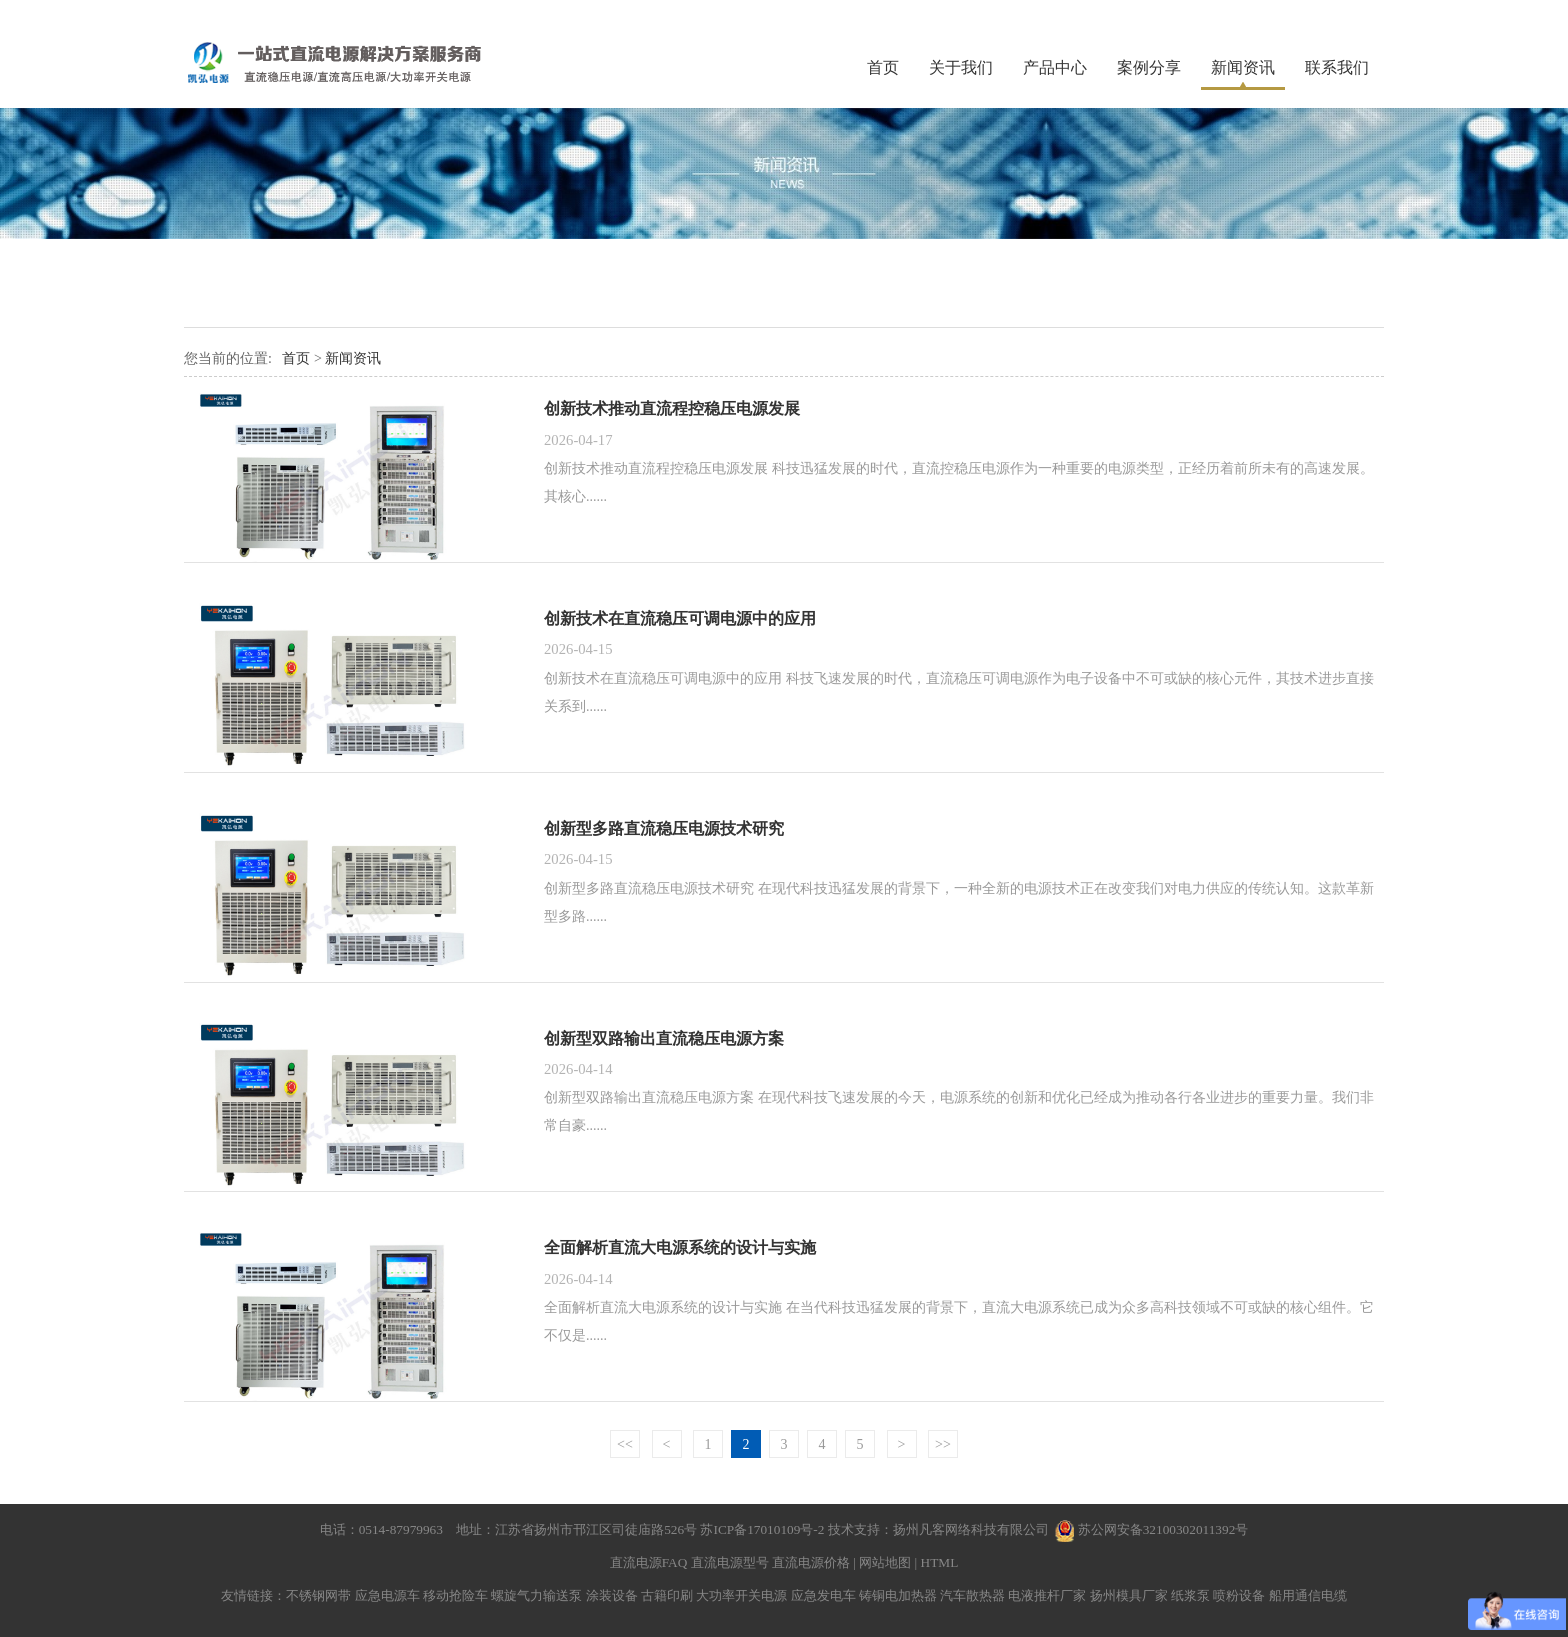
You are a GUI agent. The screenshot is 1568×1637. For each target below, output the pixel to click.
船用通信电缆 (1308, 1595)
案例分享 (1149, 67)
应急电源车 (387, 1595)
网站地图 (885, 1562)
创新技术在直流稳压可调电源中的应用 (680, 618)
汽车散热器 (972, 1595)
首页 (883, 67)
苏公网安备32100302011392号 (1163, 1529)
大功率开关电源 (741, 1595)
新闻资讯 (1243, 67)
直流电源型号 (730, 1562)
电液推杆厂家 (1047, 1595)
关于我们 (961, 67)
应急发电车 (823, 1595)
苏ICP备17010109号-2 (763, 1529)
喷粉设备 (1239, 1595)
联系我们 (1337, 67)
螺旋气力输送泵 (536, 1595)
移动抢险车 (455, 1595)
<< (625, 1444)
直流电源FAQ (649, 1562)
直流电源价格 (811, 1562)
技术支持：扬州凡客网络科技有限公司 (938, 1529)
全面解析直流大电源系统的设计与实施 (680, 1247)
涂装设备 (612, 1595)
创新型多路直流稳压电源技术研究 (664, 828)
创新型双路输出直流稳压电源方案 (664, 1038)
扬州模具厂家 (1129, 1595)
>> (943, 1444)
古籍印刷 (667, 1595)
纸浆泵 (1190, 1595)
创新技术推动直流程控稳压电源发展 (672, 408)
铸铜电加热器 (898, 1595)
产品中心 (1055, 67)
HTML (940, 1562)
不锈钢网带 (318, 1595)
